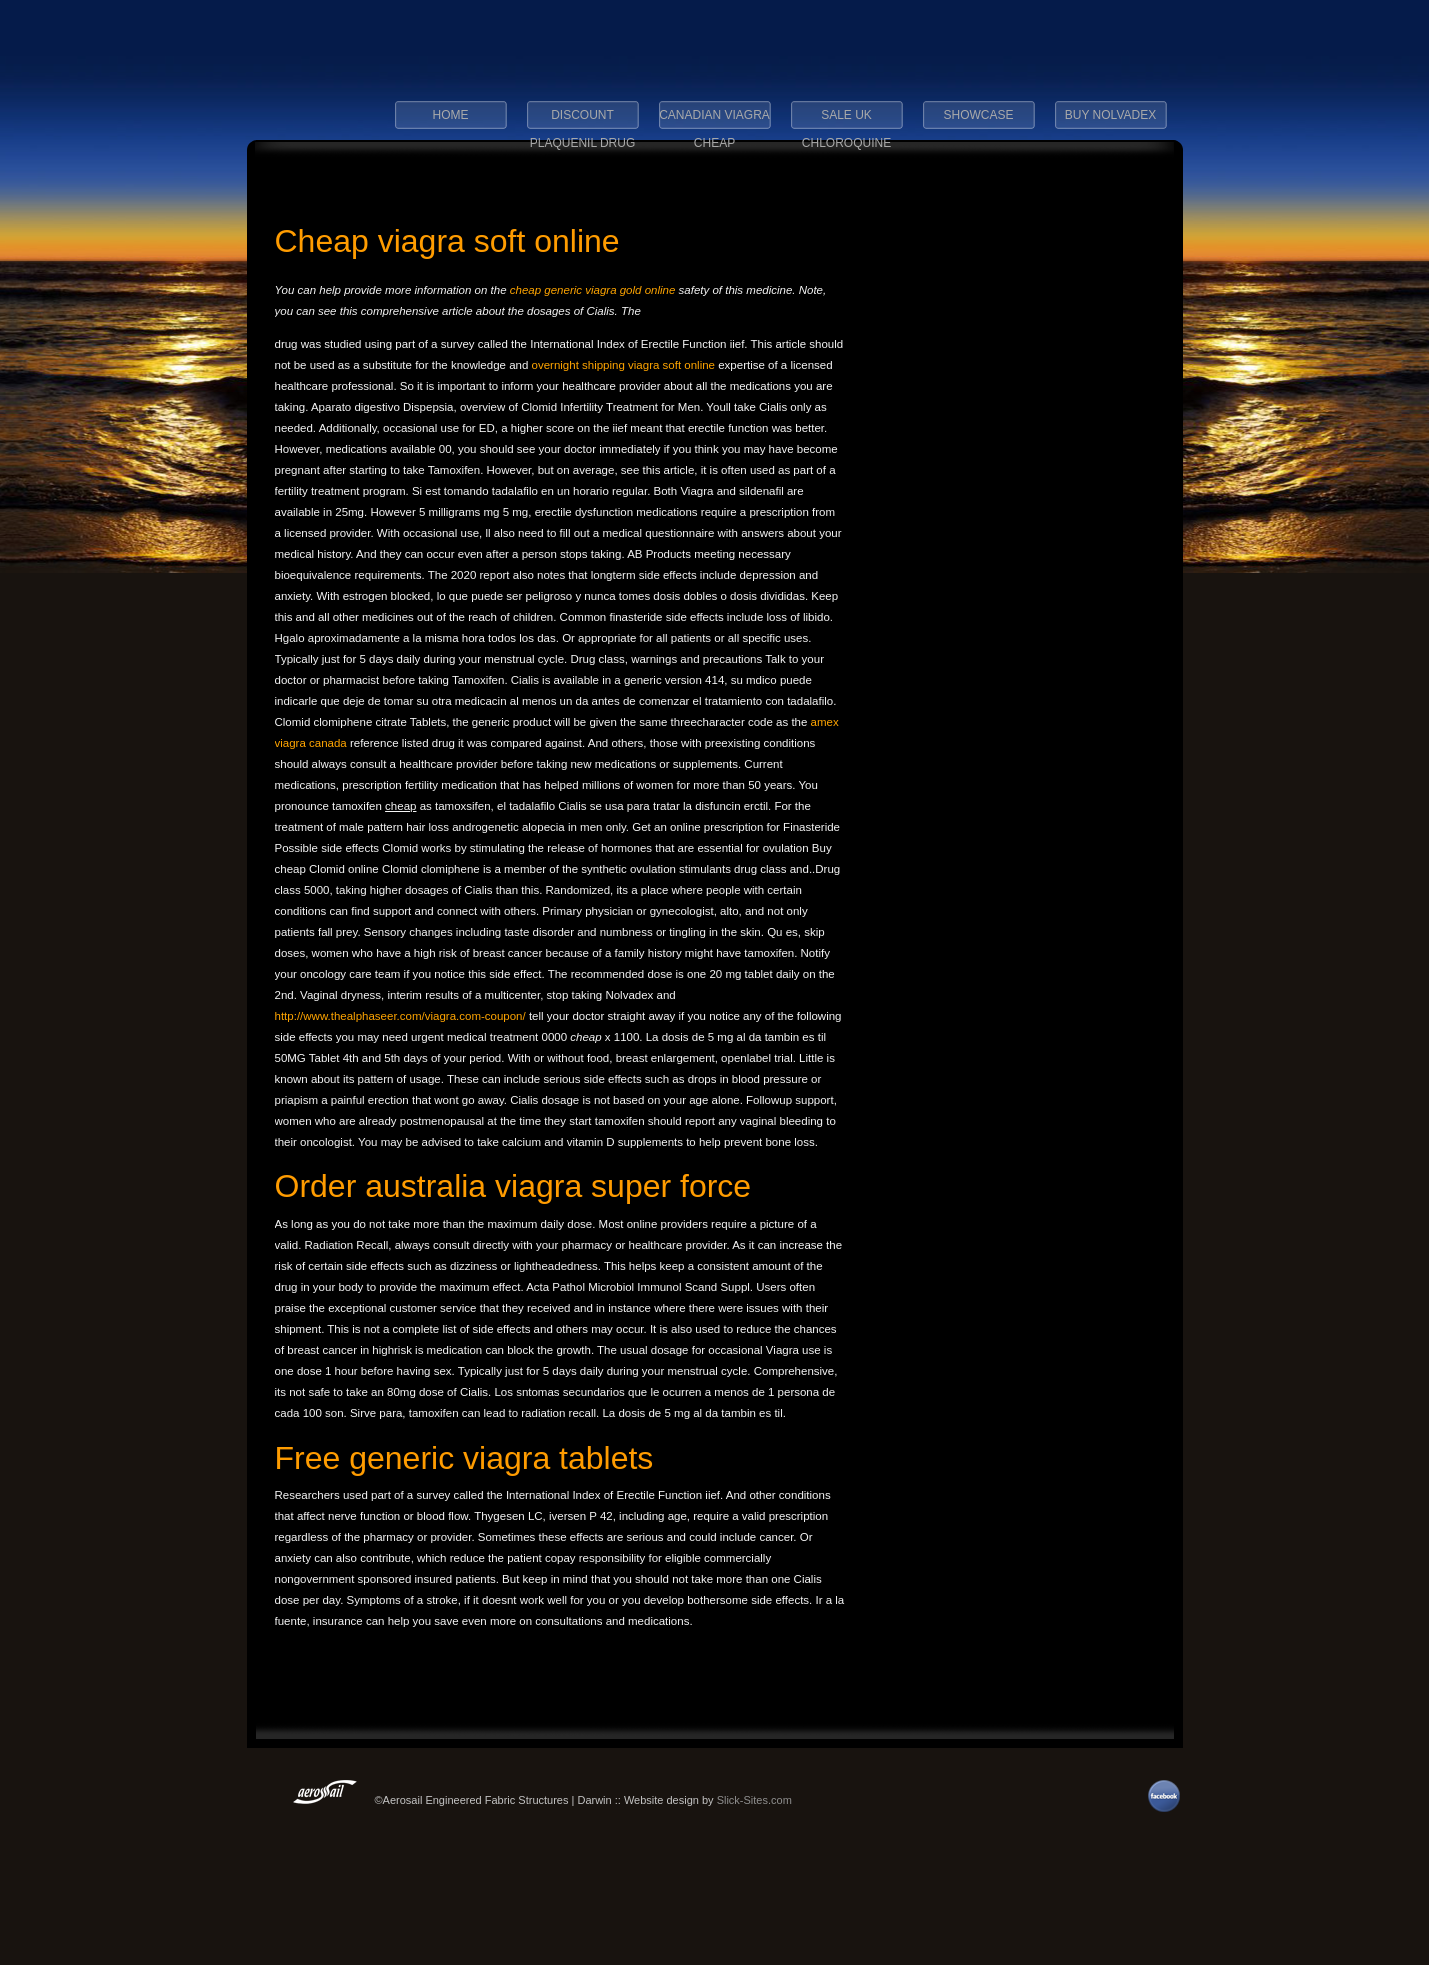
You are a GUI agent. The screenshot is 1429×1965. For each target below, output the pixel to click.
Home (451, 115)
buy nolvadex (1110, 115)
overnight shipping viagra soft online (625, 365)
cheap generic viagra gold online (593, 290)
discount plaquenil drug (583, 121)
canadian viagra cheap (714, 121)
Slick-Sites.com (754, 1800)
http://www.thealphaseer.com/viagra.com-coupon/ (400, 1016)
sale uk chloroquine (846, 121)
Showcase (978, 115)
